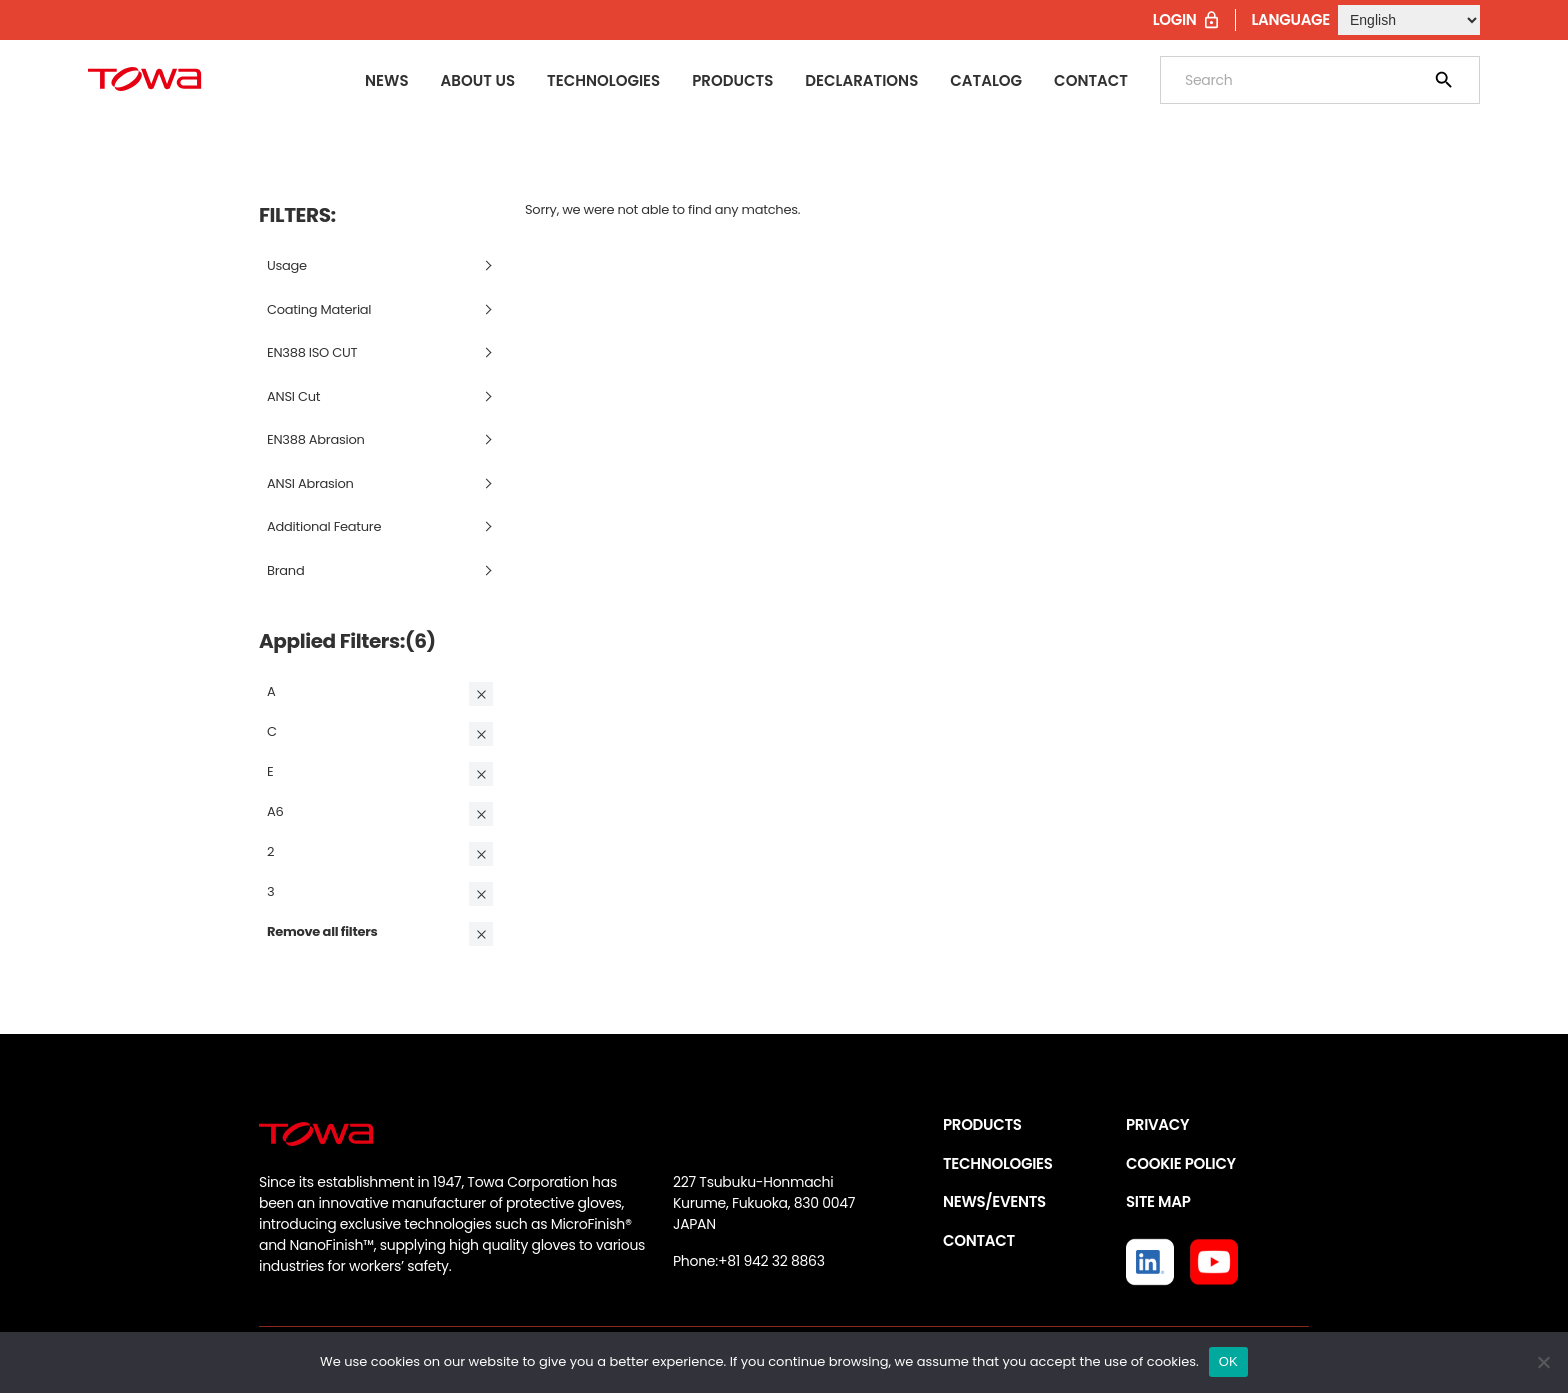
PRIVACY (1157, 1124)
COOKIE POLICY (1181, 1163)
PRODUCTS (982, 1124)
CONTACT (979, 1240)
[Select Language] (1409, 20)
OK (1228, 1361)
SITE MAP (1158, 1201)
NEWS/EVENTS (994, 1201)
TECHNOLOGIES (998, 1163)
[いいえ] (1543, 1362)
